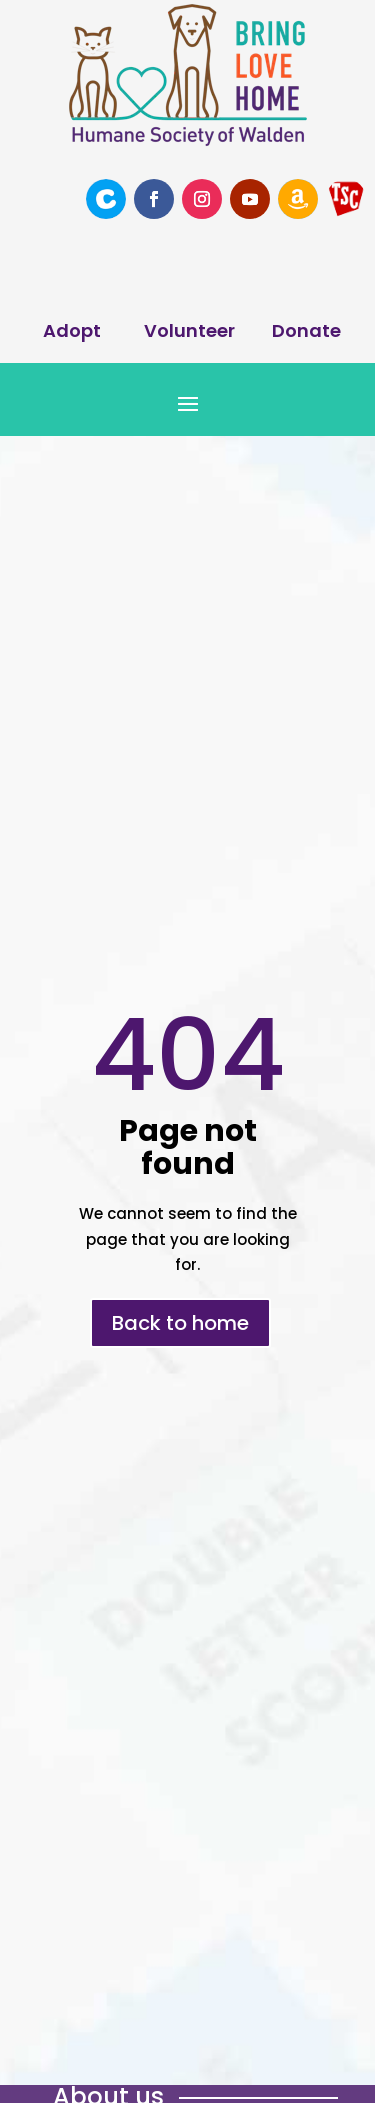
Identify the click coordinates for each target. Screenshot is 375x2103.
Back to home (180, 1323)
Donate (306, 330)
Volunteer (189, 330)
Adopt (72, 330)
